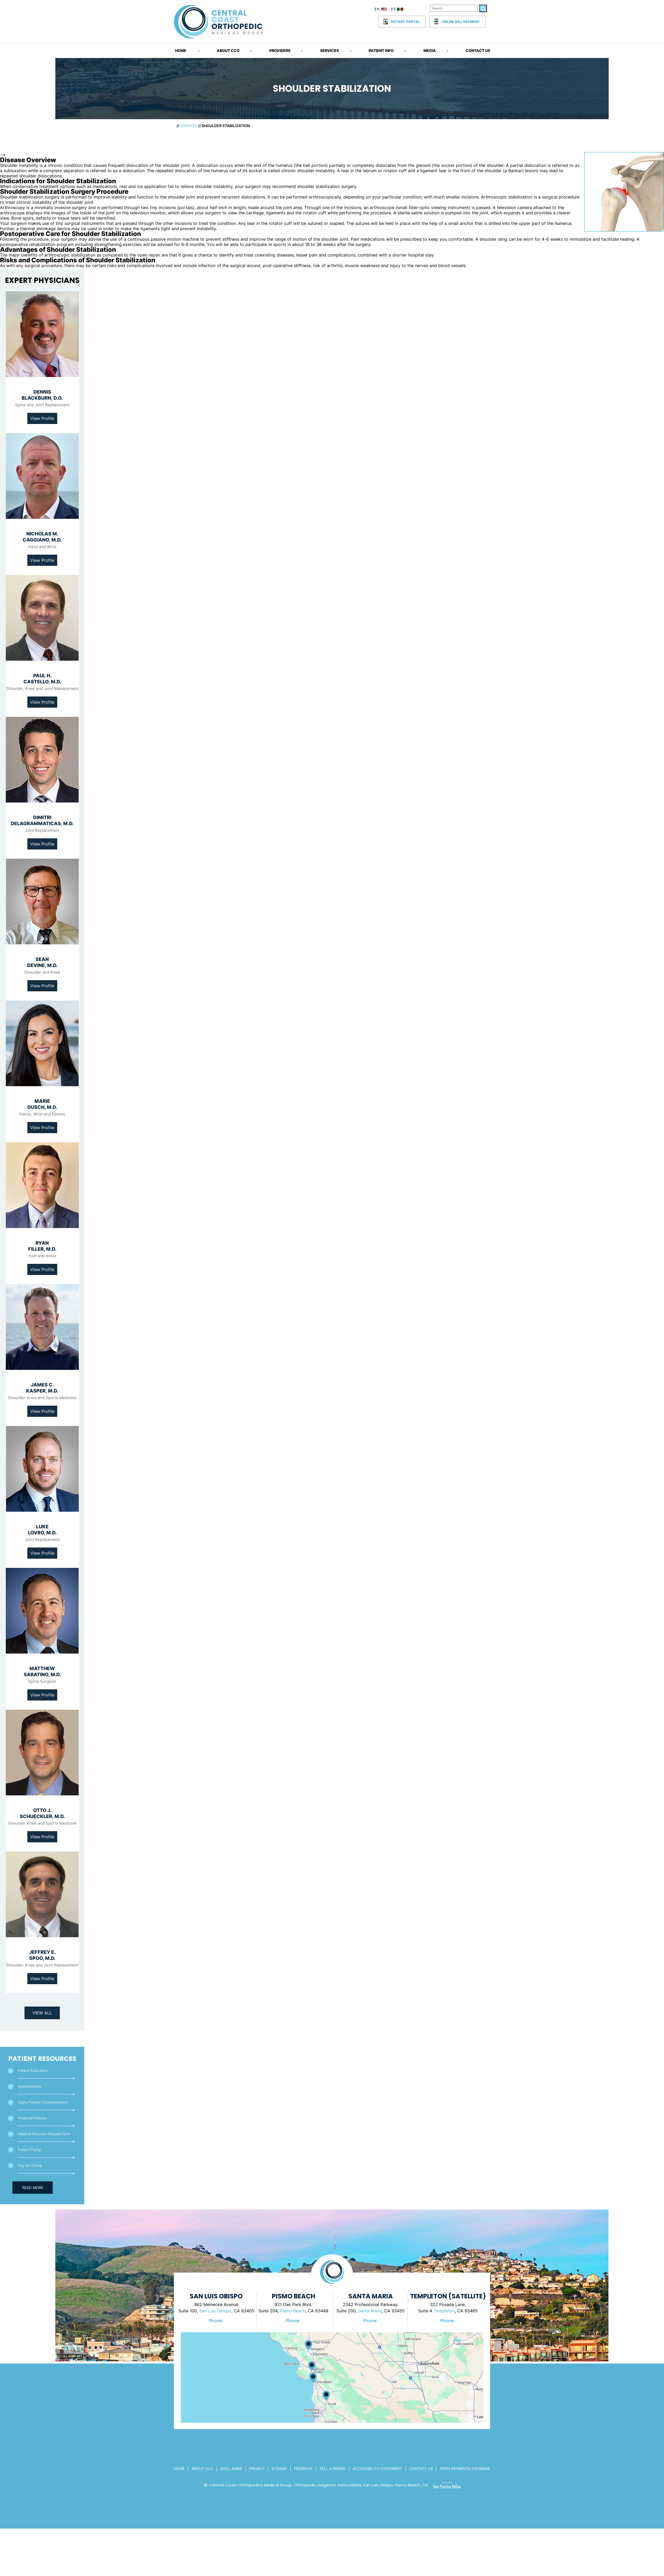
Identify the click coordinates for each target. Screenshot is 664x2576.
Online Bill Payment (461, 22)
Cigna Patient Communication (43, 2102)
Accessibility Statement (377, 2468)
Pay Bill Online (30, 2165)
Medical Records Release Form (44, 2134)
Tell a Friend (332, 2468)
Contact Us (478, 50)
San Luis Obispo (215, 2310)
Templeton (444, 2310)
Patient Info (381, 50)
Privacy (257, 2468)
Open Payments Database (465, 2468)
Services (329, 50)
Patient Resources (42, 2058)
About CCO (228, 50)
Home (180, 50)
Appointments (29, 2086)
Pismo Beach (292, 2310)
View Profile (42, 418)
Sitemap (279, 2468)
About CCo (202, 2468)
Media (429, 50)
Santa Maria (370, 2310)
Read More (32, 2187)
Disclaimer (231, 2468)
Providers (279, 50)
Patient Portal (405, 22)
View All (42, 2013)
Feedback (303, 2468)
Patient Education (33, 2070)
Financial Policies (32, 2118)
